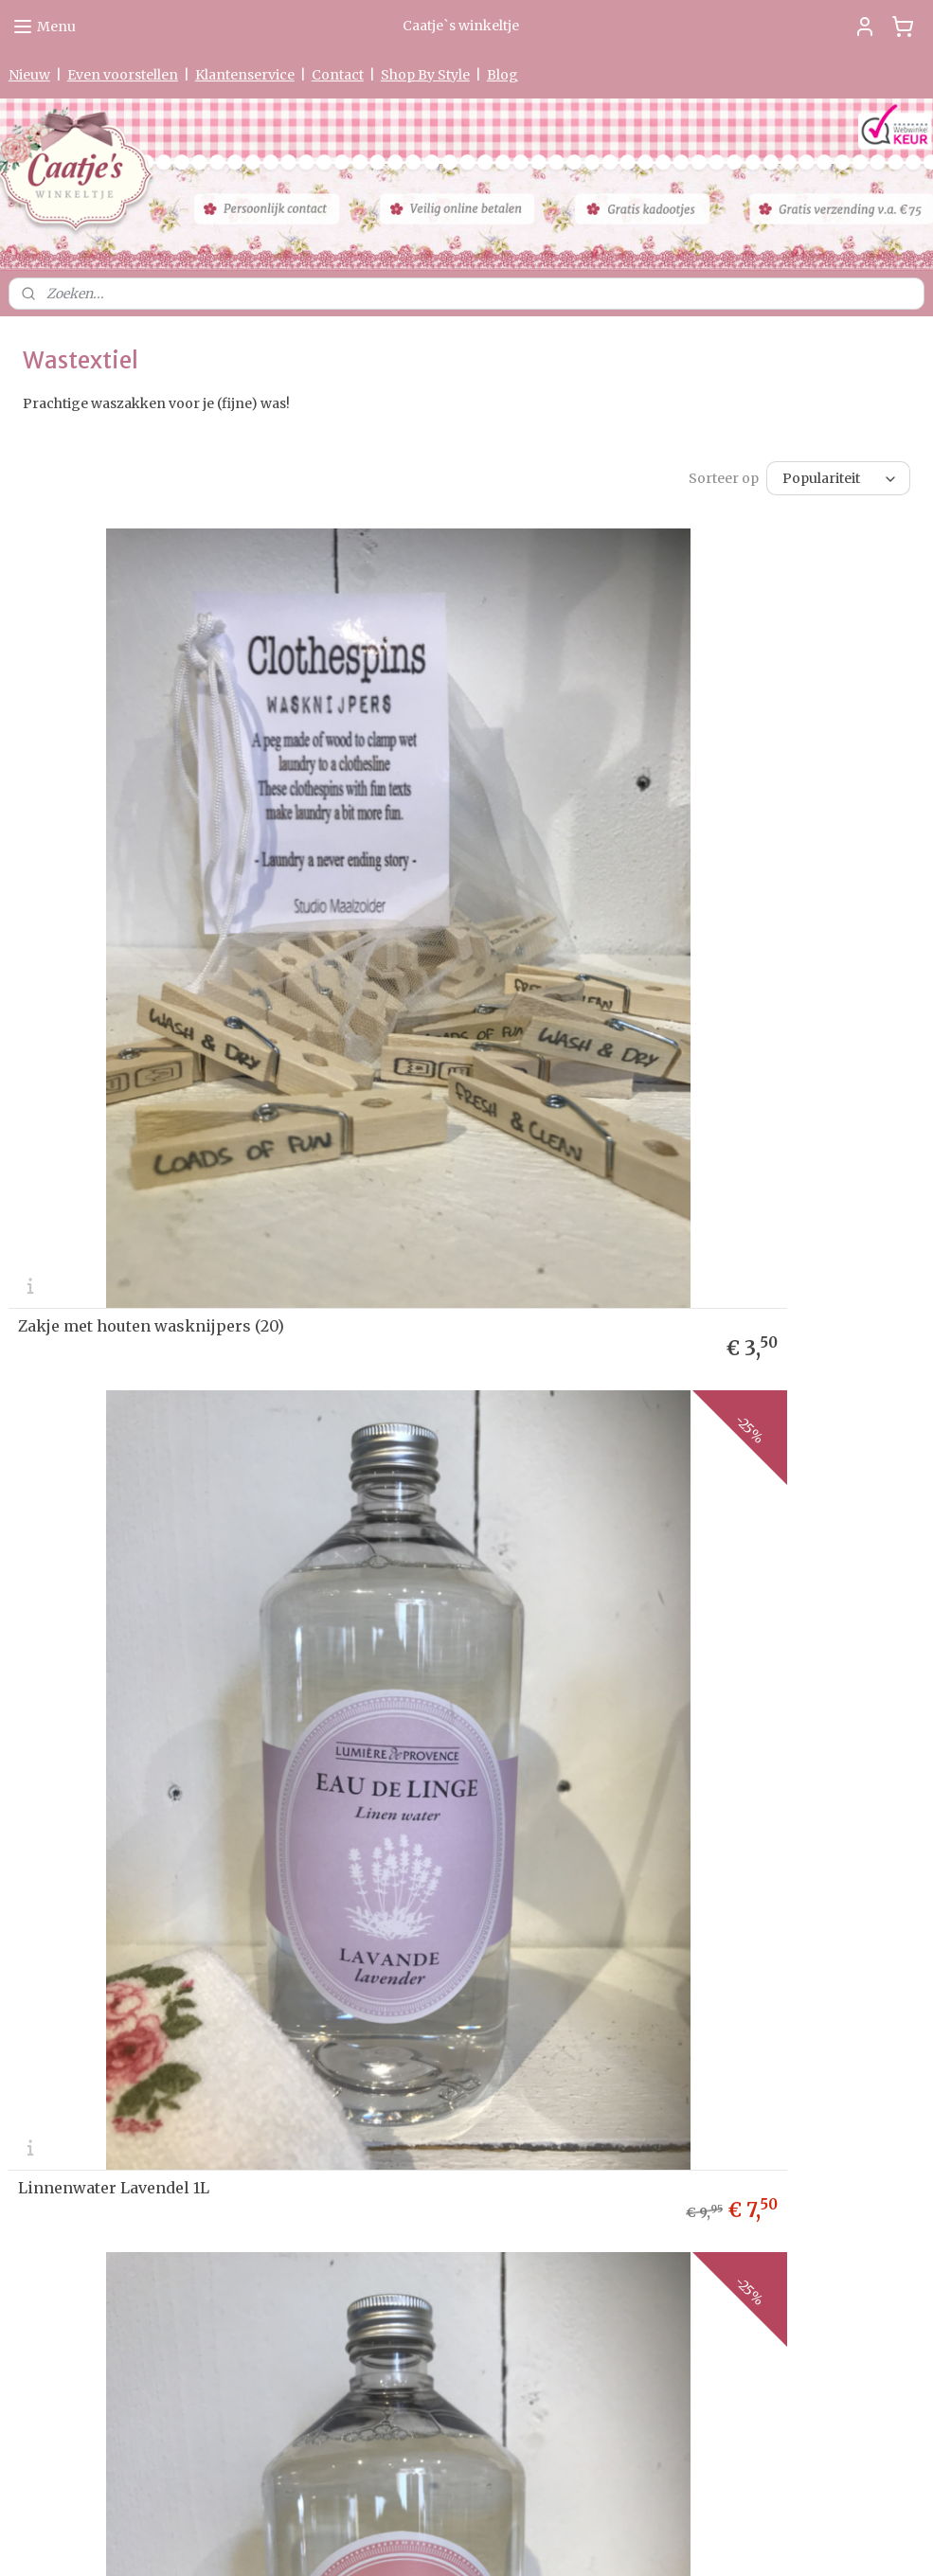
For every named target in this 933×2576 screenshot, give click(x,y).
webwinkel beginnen (521, 2541)
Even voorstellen (122, 74)
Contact (338, 74)
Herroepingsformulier (73, 1787)
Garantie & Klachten (65, 1769)
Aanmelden (683, 1773)
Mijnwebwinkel (691, 2541)
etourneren (48, 1733)
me (35, 1678)
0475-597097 (380, 2325)
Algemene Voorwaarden (77, 1805)
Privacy (30, 1751)
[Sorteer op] (838, 478)
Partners (34, 1841)
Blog (502, 74)
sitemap (408, 2541)
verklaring (82, 1751)
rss (448, 2541)
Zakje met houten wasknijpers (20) (151, 996)
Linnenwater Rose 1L (97, 1529)
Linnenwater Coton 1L (568, 1529)
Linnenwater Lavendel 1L (579, 996)
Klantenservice (245, 74)
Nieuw (29, 74)
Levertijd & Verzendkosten (84, 1714)
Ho (17, 1678)
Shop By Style (425, 74)
